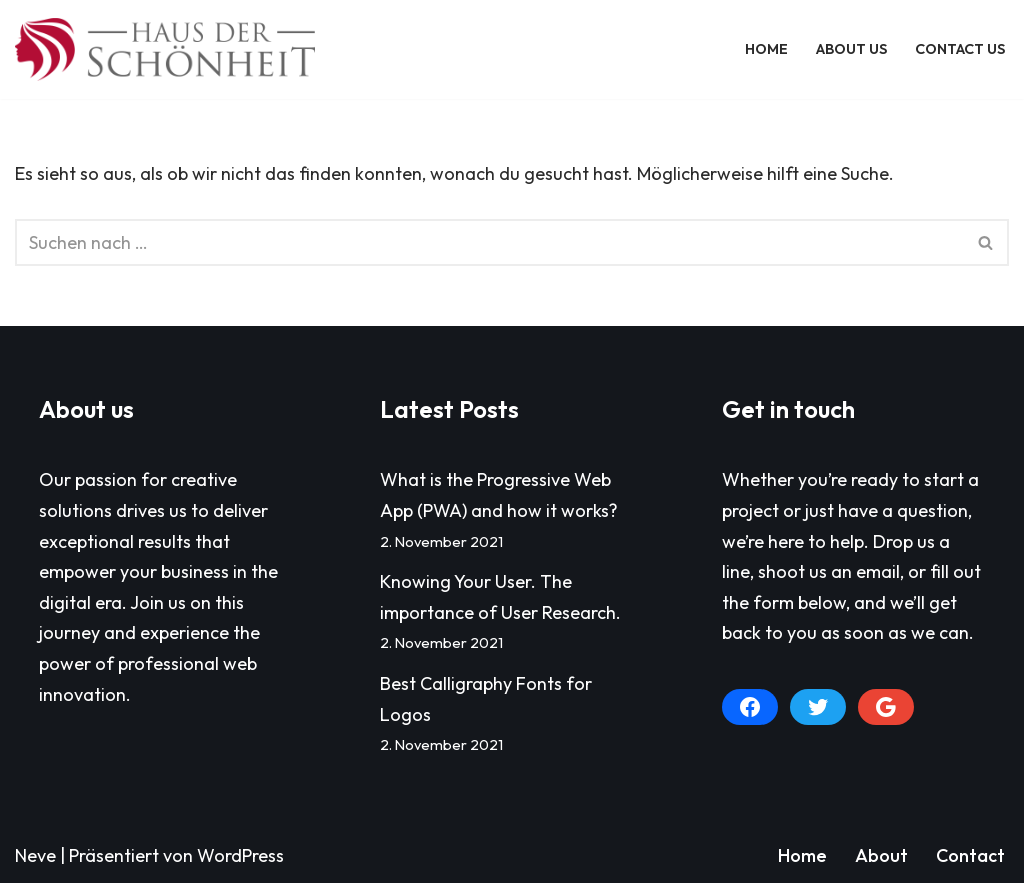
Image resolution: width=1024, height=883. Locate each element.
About (881, 855)
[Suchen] (489, 242)
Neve (35, 855)
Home (766, 49)
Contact (970, 855)
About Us (851, 49)
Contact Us (960, 49)
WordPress (240, 855)
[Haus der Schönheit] (165, 49)
